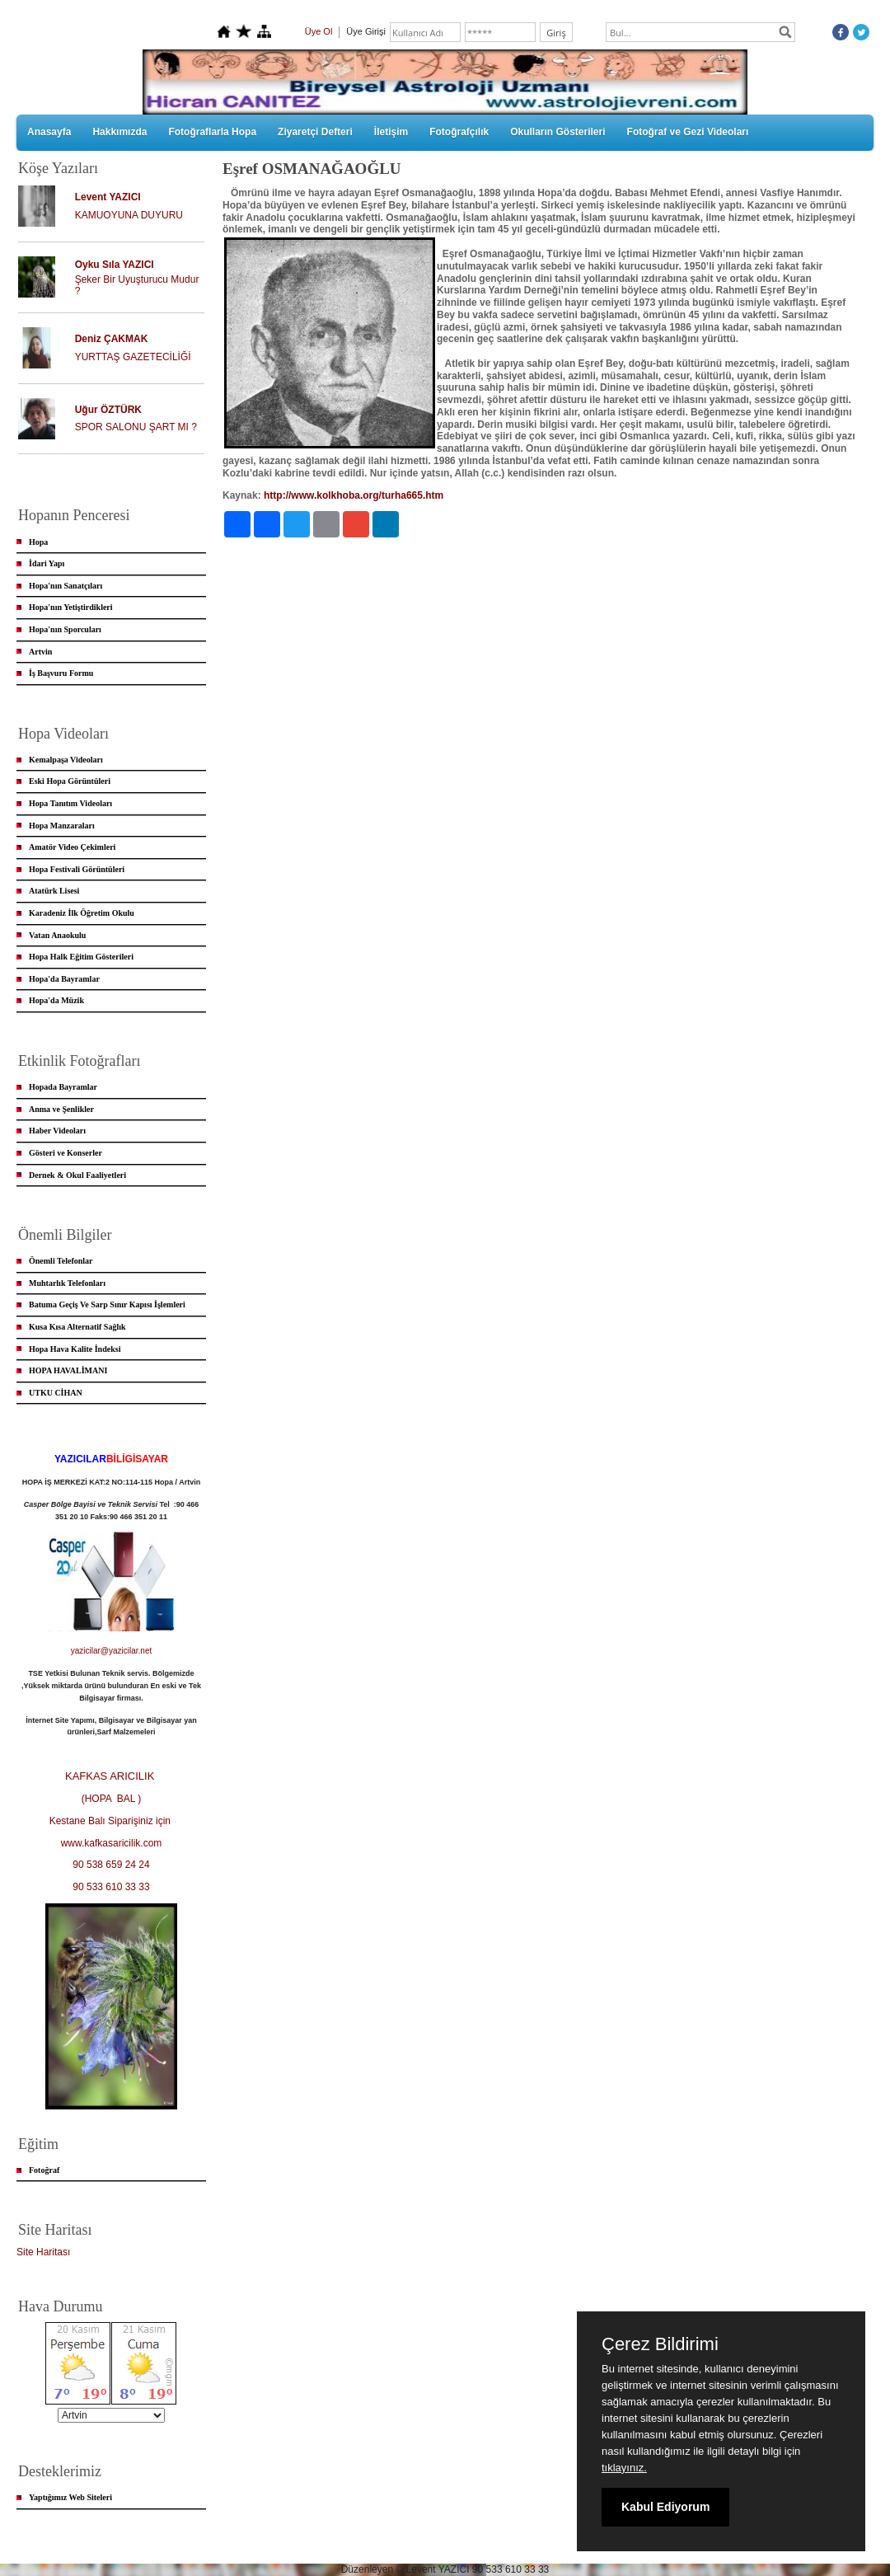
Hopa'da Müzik (56, 1000)
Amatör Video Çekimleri (72, 847)
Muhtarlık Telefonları (67, 1283)
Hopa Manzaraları (62, 825)
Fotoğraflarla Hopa (212, 132)
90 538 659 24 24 (111, 1864)
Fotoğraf (44, 2170)
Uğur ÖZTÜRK (108, 409)
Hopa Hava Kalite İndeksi (74, 1349)
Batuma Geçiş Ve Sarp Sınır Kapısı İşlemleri (107, 1304)
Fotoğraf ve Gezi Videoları (688, 132)
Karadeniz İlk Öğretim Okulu (81, 912)
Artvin (40, 651)
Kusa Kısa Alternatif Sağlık (77, 1326)
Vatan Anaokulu (57, 935)
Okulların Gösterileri (557, 132)
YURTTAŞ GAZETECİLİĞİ (133, 357)
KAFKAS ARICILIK (111, 1776)
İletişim (391, 132)
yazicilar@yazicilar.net (111, 1650)
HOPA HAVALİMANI (68, 1370)
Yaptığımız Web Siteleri (70, 2497)
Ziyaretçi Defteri (315, 132)
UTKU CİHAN (55, 1392)
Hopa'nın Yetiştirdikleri (71, 607)
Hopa (38, 542)
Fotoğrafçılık (459, 132)
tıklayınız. (624, 2467)
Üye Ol (319, 31)
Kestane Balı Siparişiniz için (111, 1821)
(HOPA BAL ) (112, 1798)
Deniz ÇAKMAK (111, 339)
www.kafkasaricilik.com (111, 1843)
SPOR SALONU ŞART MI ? (136, 427)
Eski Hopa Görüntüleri (69, 781)
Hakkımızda (119, 132)
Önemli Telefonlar (61, 1260)
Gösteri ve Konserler (65, 1152)
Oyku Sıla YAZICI (114, 264)
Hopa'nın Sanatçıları (65, 585)
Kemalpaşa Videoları (66, 759)
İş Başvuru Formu (61, 673)
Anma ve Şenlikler (61, 1109)
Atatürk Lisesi (54, 890)
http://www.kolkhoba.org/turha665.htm (353, 495)
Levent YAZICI (108, 197)
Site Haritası (43, 2252)
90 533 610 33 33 (111, 1887)
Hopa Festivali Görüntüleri (76, 869)
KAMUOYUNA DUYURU (129, 215)
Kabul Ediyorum (665, 2506)
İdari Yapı (46, 563)
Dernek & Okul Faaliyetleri (77, 1175)
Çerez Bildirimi (660, 2344)
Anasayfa (49, 132)
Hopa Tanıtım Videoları (70, 803)
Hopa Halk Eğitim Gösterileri (81, 956)
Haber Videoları (57, 1130)
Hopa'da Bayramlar (64, 978)
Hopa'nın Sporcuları (65, 629)
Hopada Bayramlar (63, 1086)
